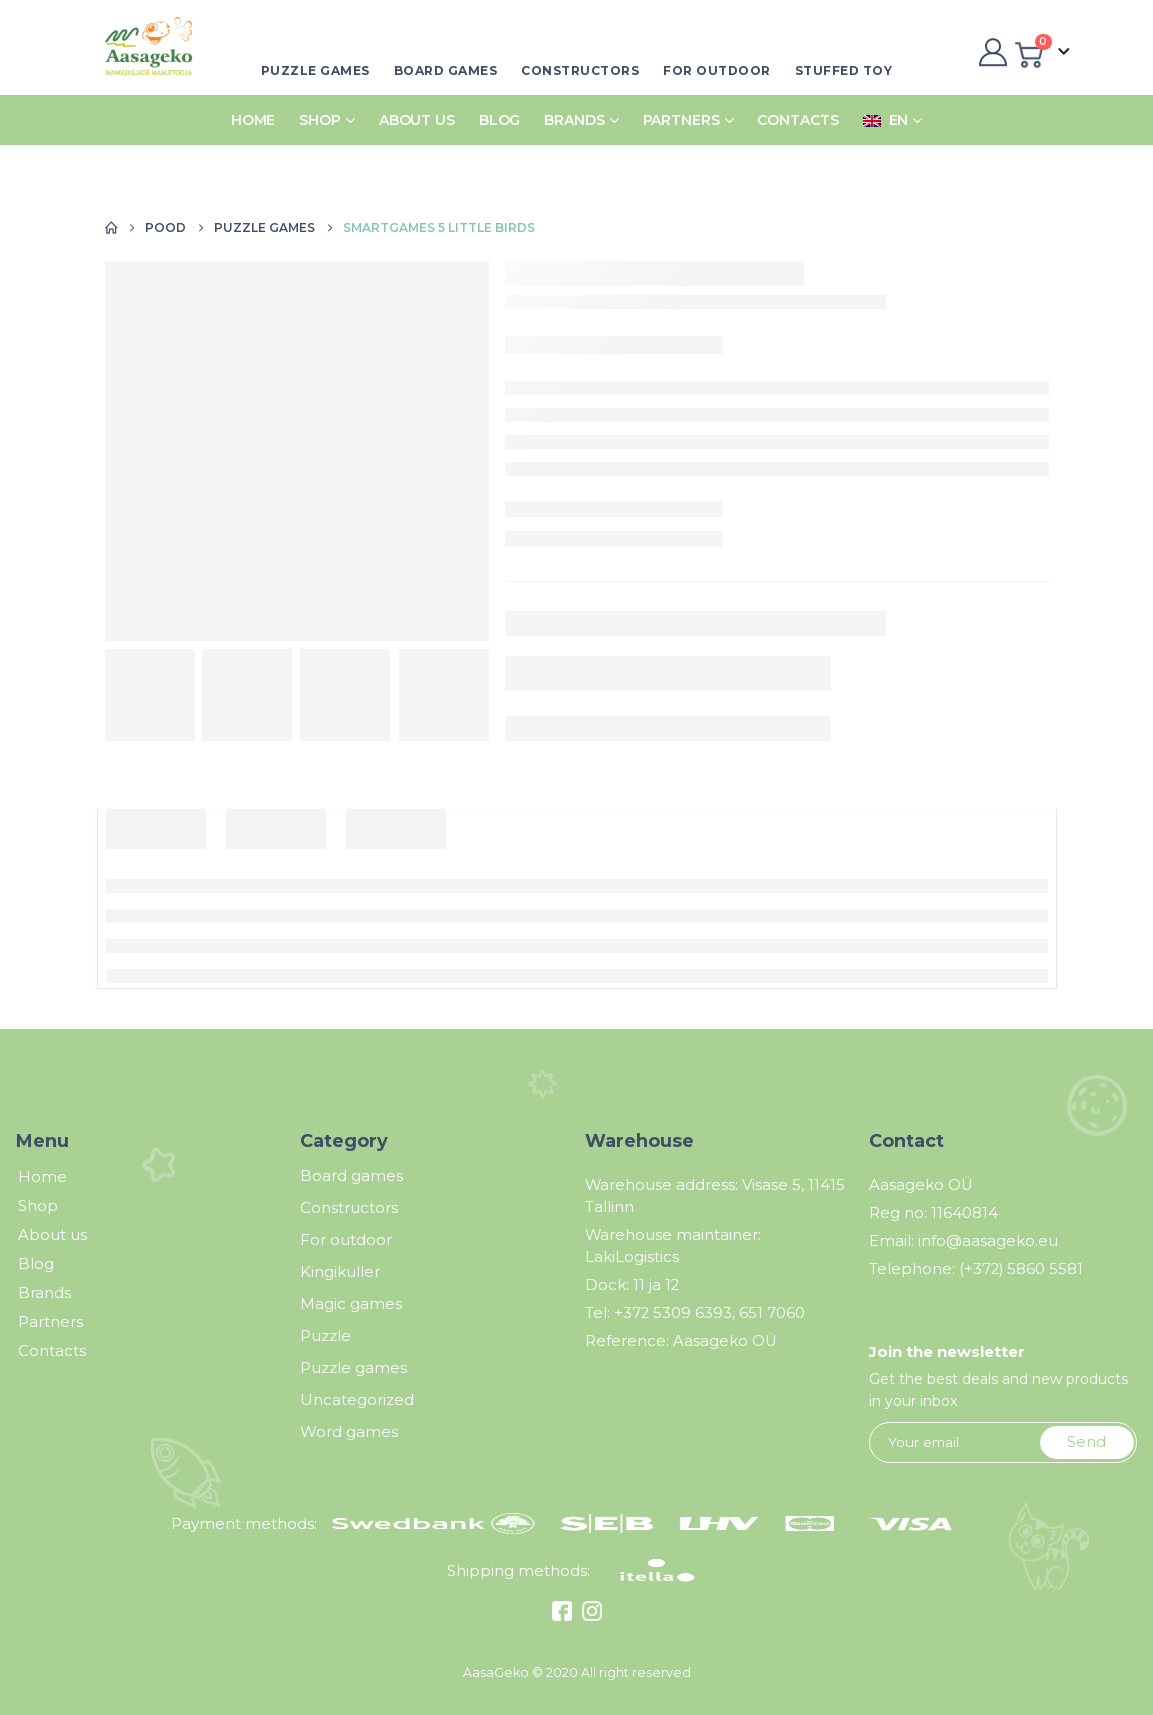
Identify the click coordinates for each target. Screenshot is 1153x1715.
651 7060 (772, 1313)
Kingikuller (340, 1272)
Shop (320, 120)
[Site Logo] (142, 52)
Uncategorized (357, 1400)
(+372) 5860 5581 (1021, 1269)
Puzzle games (315, 70)
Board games (446, 70)
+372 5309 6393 (673, 1313)
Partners (681, 120)
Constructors (580, 70)
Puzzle (325, 1336)
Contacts (797, 120)
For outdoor (717, 70)
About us (417, 120)
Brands (574, 120)
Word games (349, 1432)
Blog (500, 120)
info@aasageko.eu (988, 1241)
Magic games (351, 1304)
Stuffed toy (844, 70)
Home (253, 120)
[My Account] (990, 52)
